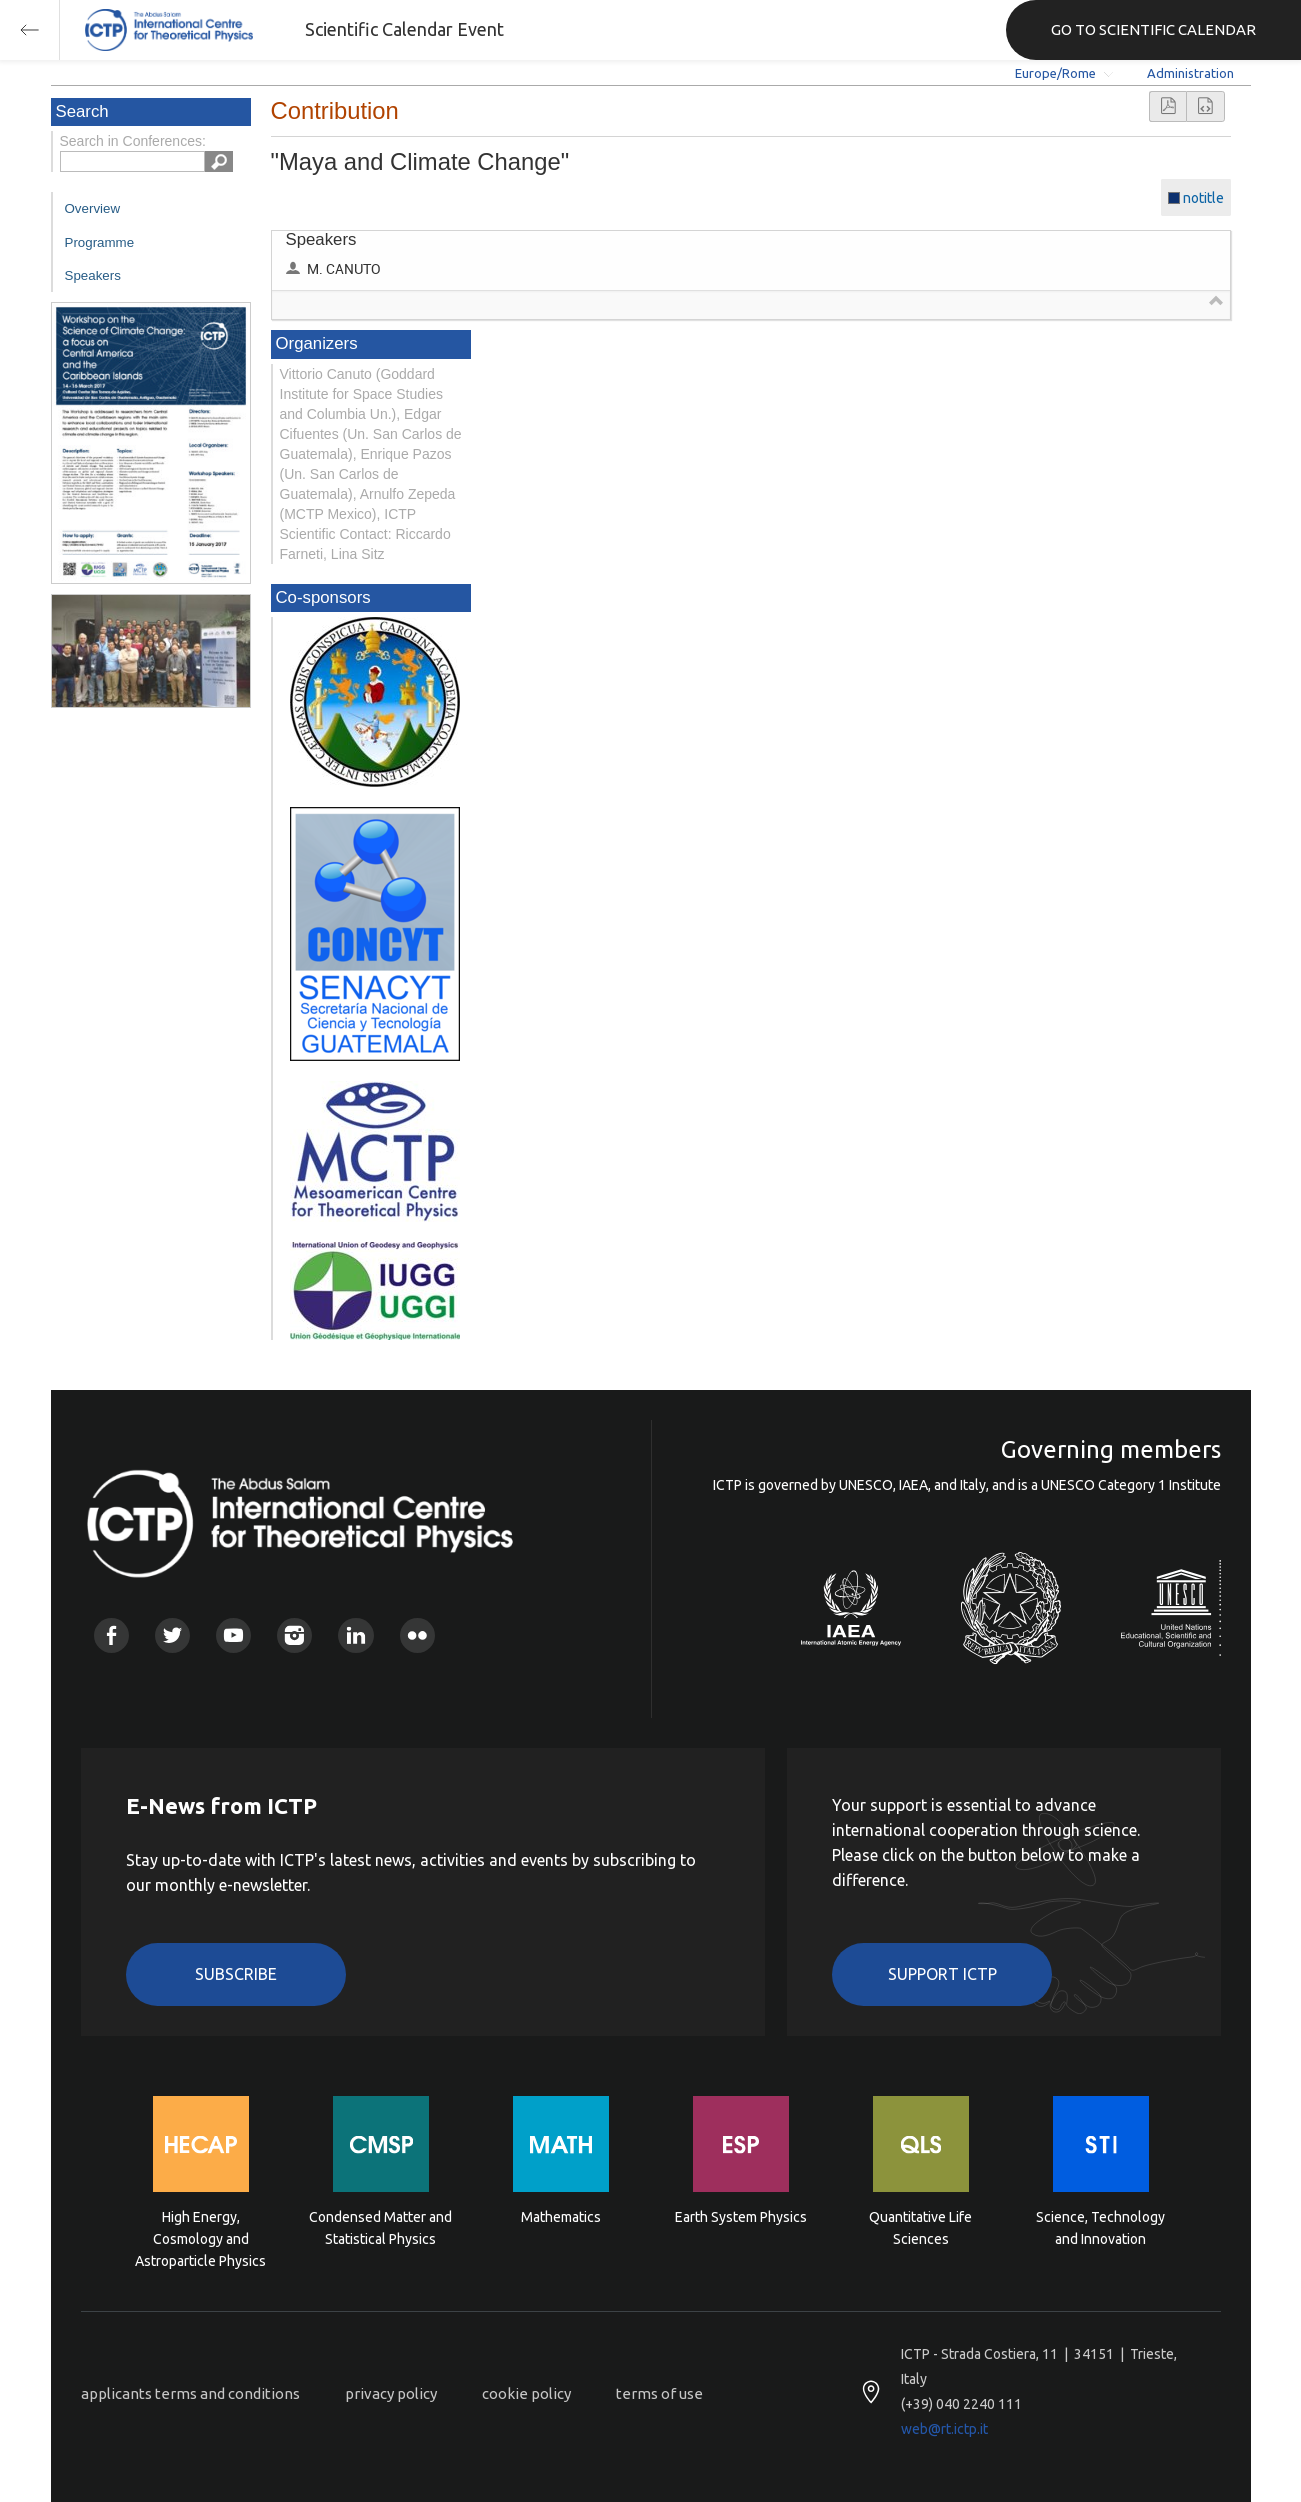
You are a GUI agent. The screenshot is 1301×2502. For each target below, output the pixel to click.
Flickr (417, 1635)
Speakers (93, 275)
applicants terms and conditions (190, 2393)
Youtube (233, 1635)
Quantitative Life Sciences (920, 2228)
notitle (1203, 198)
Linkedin (355, 1635)
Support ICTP (942, 1974)
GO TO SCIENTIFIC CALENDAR (1153, 29)
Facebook (111, 1635)
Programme (100, 242)
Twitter (172, 1635)
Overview (93, 208)
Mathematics (561, 2217)
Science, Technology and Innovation (1100, 2228)
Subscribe (236, 1974)
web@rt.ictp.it (944, 2429)
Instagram (294, 1635)
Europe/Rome (1055, 73)
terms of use (659, 2393)
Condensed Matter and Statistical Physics (380, 2228)
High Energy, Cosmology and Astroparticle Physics (200, 2237)
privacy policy (391, 2393)
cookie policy (526, 2393)
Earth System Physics (741, 2217)
